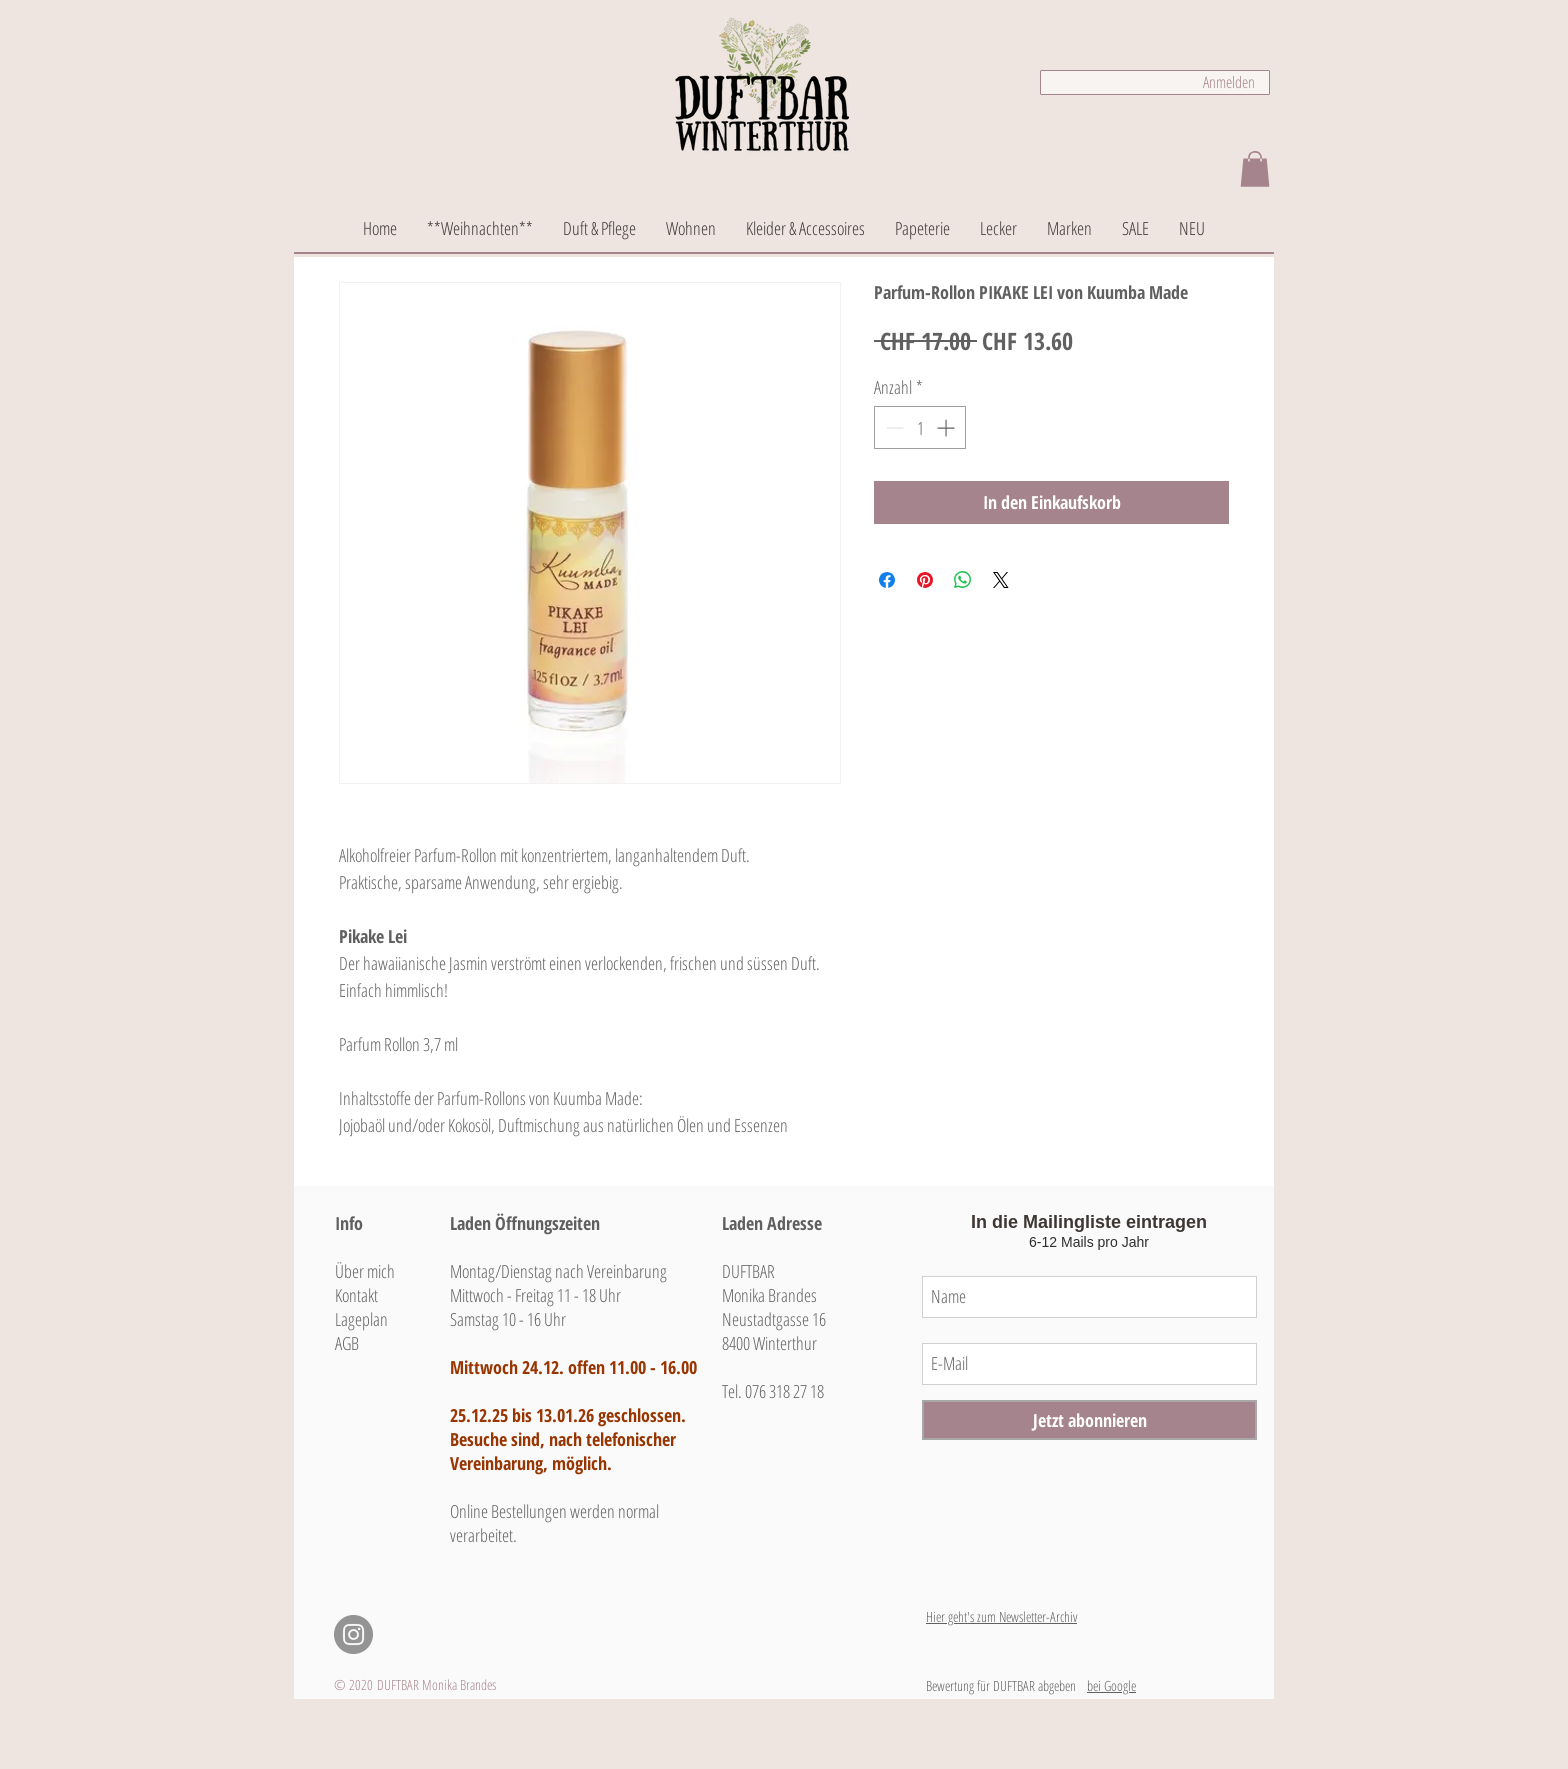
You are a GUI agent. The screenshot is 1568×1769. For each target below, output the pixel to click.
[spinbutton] (920, 427)
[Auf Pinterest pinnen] (925, 580)
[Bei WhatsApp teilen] (963, 580)
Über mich (365, 1271)
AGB (347, 1343)
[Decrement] (892, 427)
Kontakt (356, 1295)
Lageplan (361, 1319)
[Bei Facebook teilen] (887, 580)
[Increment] (947, 427)
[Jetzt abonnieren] (1089, 1420)
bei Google (1111, 1685)
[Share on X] (1001, 580)
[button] (1255, 169)
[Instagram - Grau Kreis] (353, 1634)
